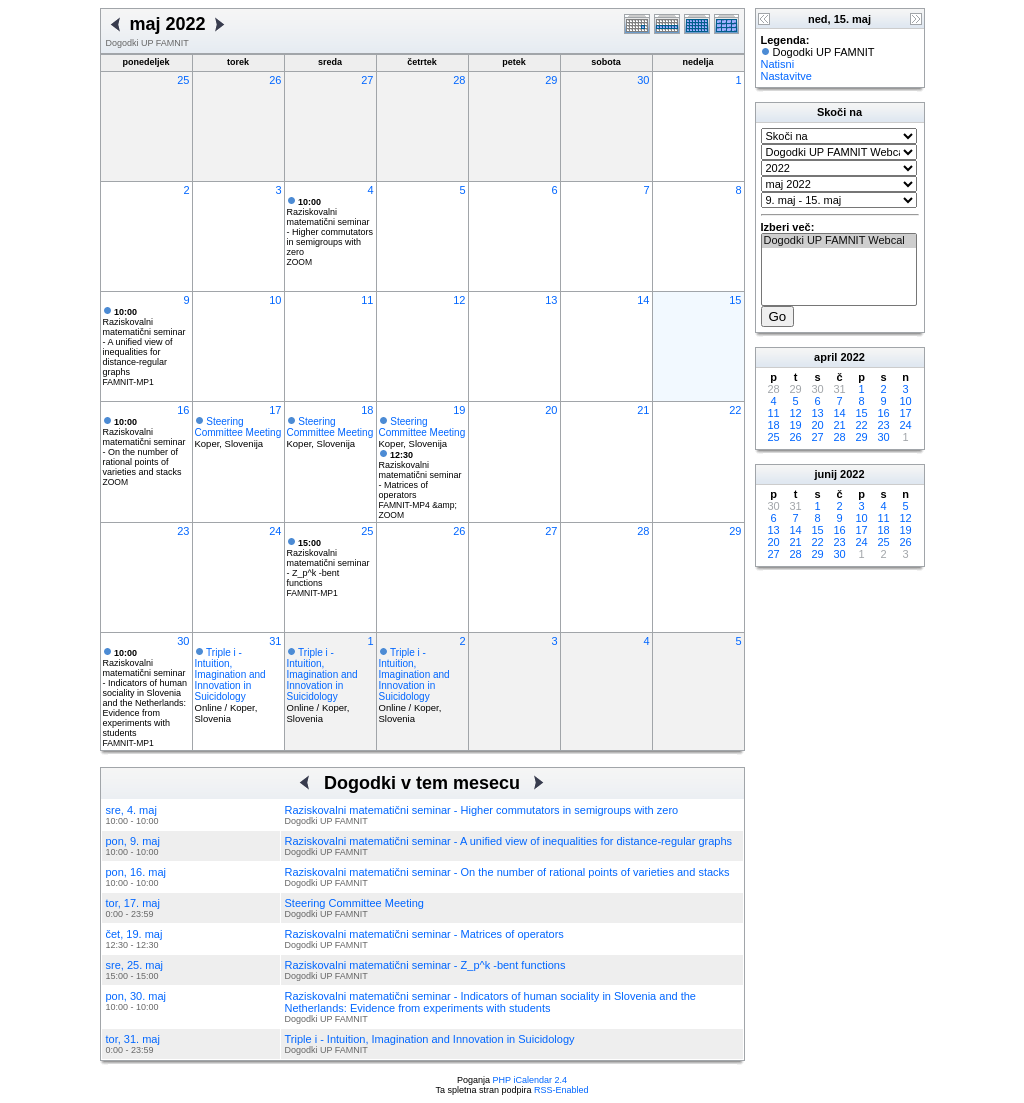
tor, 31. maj (133, 1039)
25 (183, 80)
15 (735, 300)
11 (367, 300)
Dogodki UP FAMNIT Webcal (839, 241)
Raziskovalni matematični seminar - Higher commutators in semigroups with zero (330, 227)
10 (275, 300)
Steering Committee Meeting (238, 427)
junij (825, 474)
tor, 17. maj (133, 903)
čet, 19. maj (134, 934)
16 (183, 410)
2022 (852, 357)
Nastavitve (786, 76)
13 (551, 300)
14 (643, 300)
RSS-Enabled (561, 1090)
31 (275, 641)
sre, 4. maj (131, 810)
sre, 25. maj (134, 965)
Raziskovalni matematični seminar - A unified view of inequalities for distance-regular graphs (144, 342)
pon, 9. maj (133, 841)
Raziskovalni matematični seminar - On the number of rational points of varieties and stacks (144, 447)
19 (459, 410)
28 (459, 80)
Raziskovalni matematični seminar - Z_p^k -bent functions (328, 563)
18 (367, 410)
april (825, 357)
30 (643, 80)
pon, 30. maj (136, 996)
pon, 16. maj (136, 872)
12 (459, 300)
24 (275, 531)
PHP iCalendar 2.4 (530, 1080)
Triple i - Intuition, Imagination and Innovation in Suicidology (230, 674)
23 (183, 531)
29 (551, 80)
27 (367, 80)
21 (643, 410)
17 (275, 410)
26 (275, 80)
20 (551, 410)
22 (735, 410)
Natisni (778, 64)
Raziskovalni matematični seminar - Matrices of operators (420, 475)
